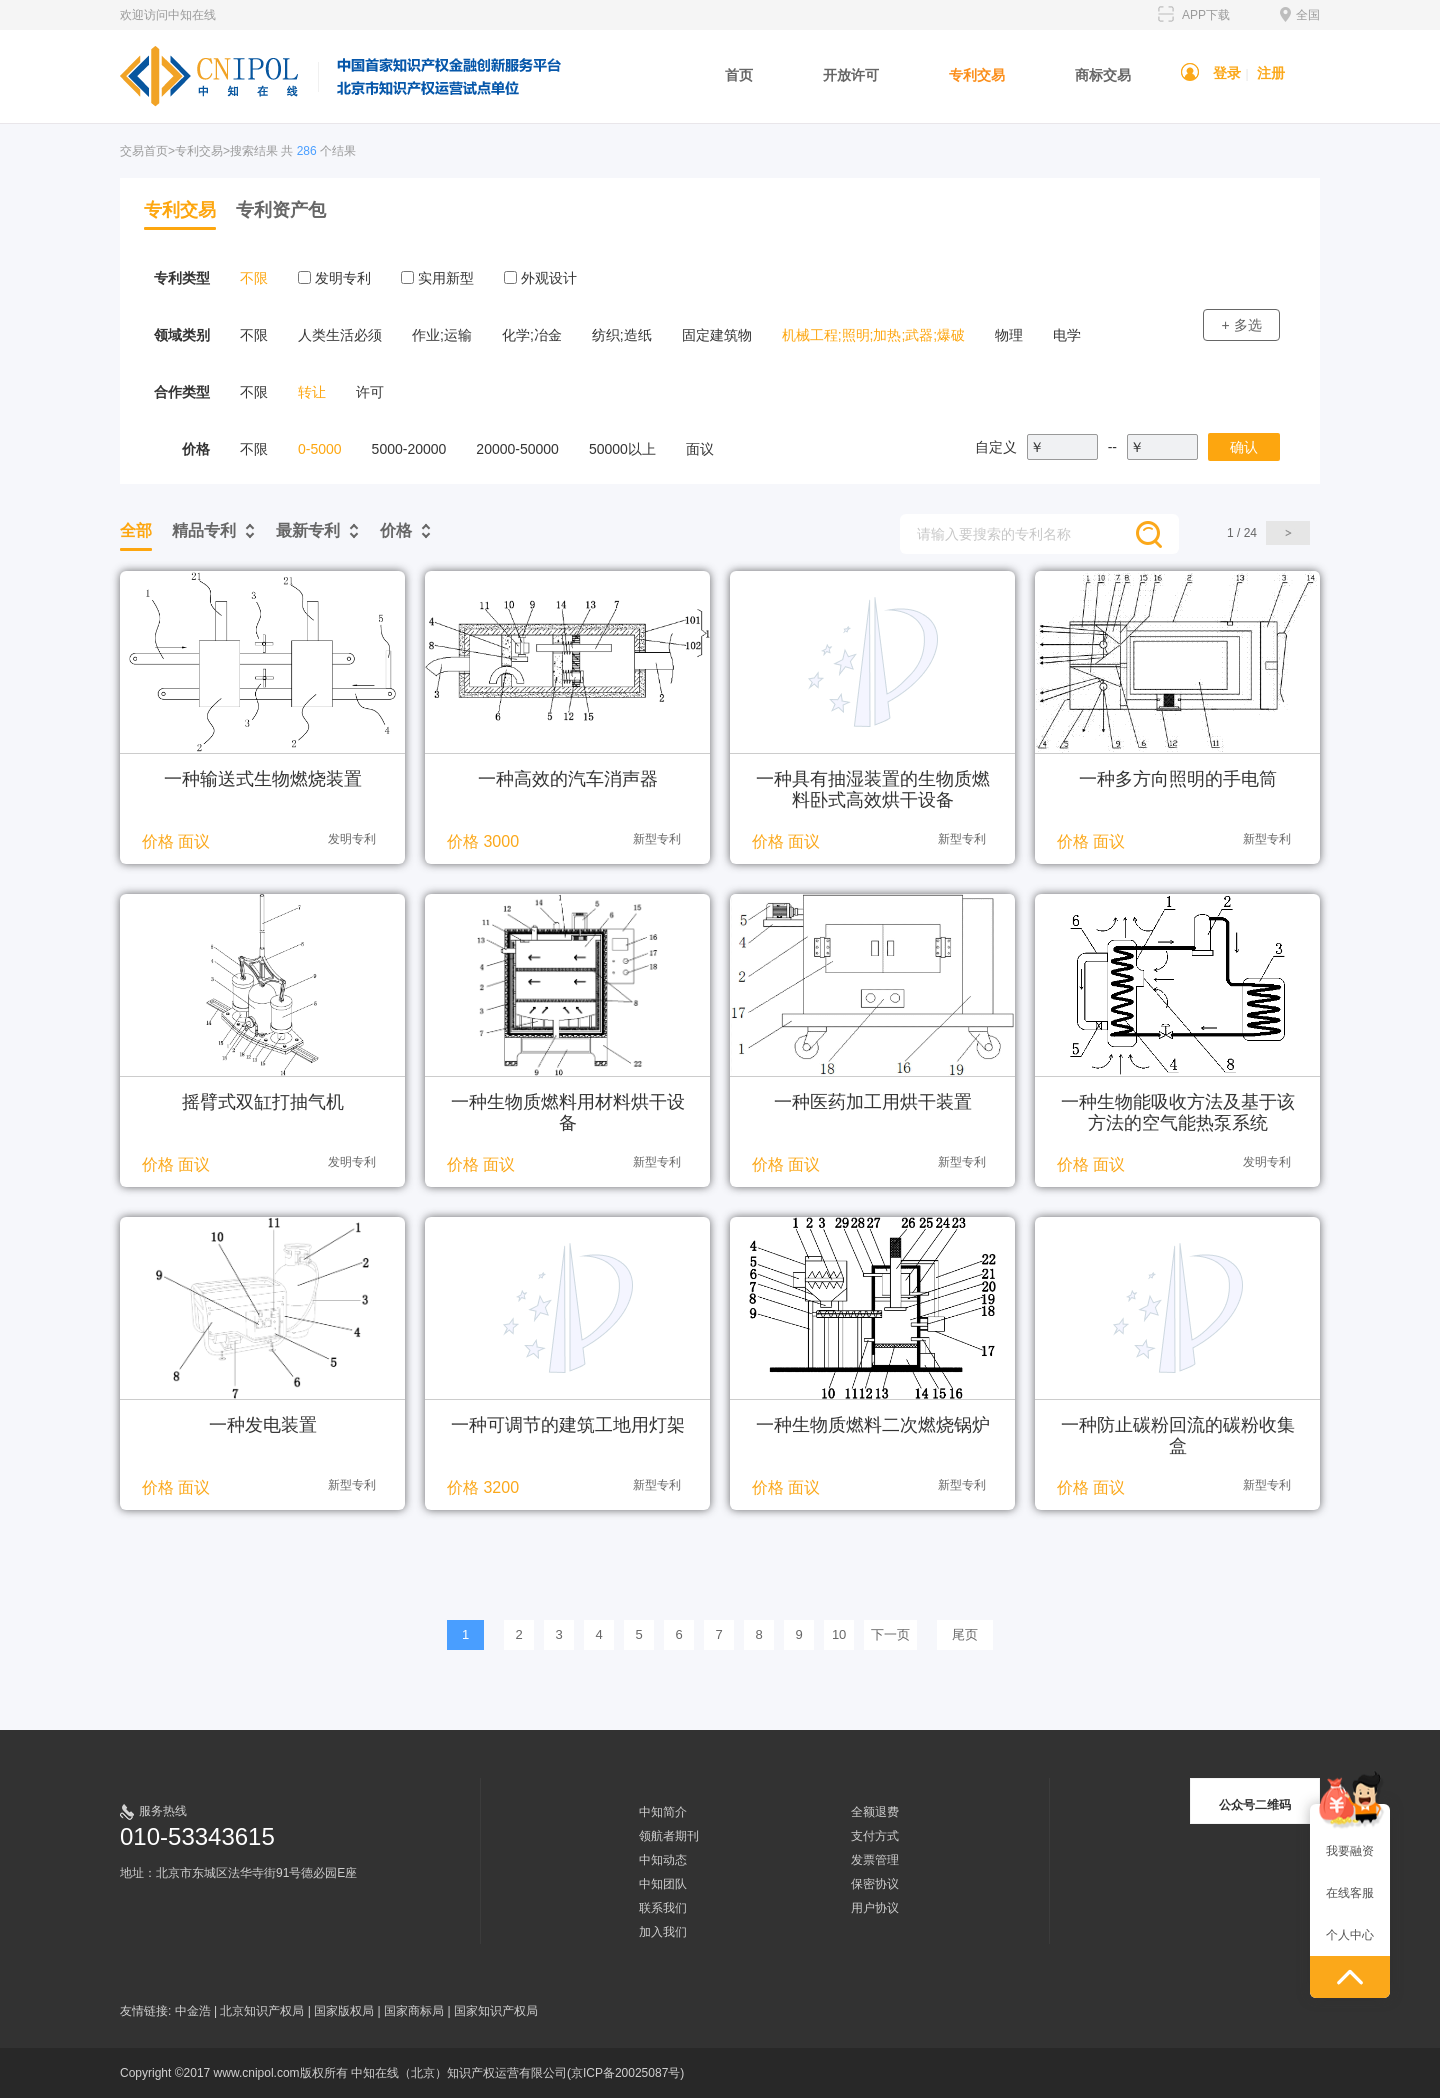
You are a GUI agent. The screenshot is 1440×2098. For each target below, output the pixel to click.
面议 (700, 449)
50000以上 (622, 449)
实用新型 (437, 278)
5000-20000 (409, 449)
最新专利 (308, 530)
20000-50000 (517, 449)
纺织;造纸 (622, 335)
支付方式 (875, 1836)
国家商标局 (414, 2011)
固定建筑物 (717, 335)
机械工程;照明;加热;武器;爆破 (874, 335)
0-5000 (320, 449)
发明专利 (334, 278)
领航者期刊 (669, 1836)
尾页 (965, 1634)
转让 (312, 392)
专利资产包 (281, 210)
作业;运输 (442, 335)
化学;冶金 (532, 335)
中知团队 (663, 1884)
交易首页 (144, 151)
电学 (1067, 335)
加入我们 (663, 1932)
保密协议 (875, 1884)
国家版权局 (344, 2011)
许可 (370, 392)
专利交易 (977, 75)
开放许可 (851, 75)
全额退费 (875, 1812)
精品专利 (204, 530)
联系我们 (663, 1908)
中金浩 (193, 2011)
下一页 (890, 1634)
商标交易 (1103, 75)
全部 (136, 530)
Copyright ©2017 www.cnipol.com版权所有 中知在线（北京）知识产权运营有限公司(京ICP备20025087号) (402, 2073)
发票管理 (875, 1860)
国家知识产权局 (496, 2011)
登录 (1227, 73)
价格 (396, 530)
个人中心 (1350, 1935)
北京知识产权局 (262, 2011)
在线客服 (1350, 1893)
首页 (739, 75)
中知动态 (663, 1860)
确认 (1244, 447)
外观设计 (540, 278)
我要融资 (1350, 1851)
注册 (1271, 73)
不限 (254, 278)
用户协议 (875, 1908)
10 (839, 1634)
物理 (1009, 335)
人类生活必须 (340, 335)
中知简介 (663, 1812)
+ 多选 (1241, 325)
